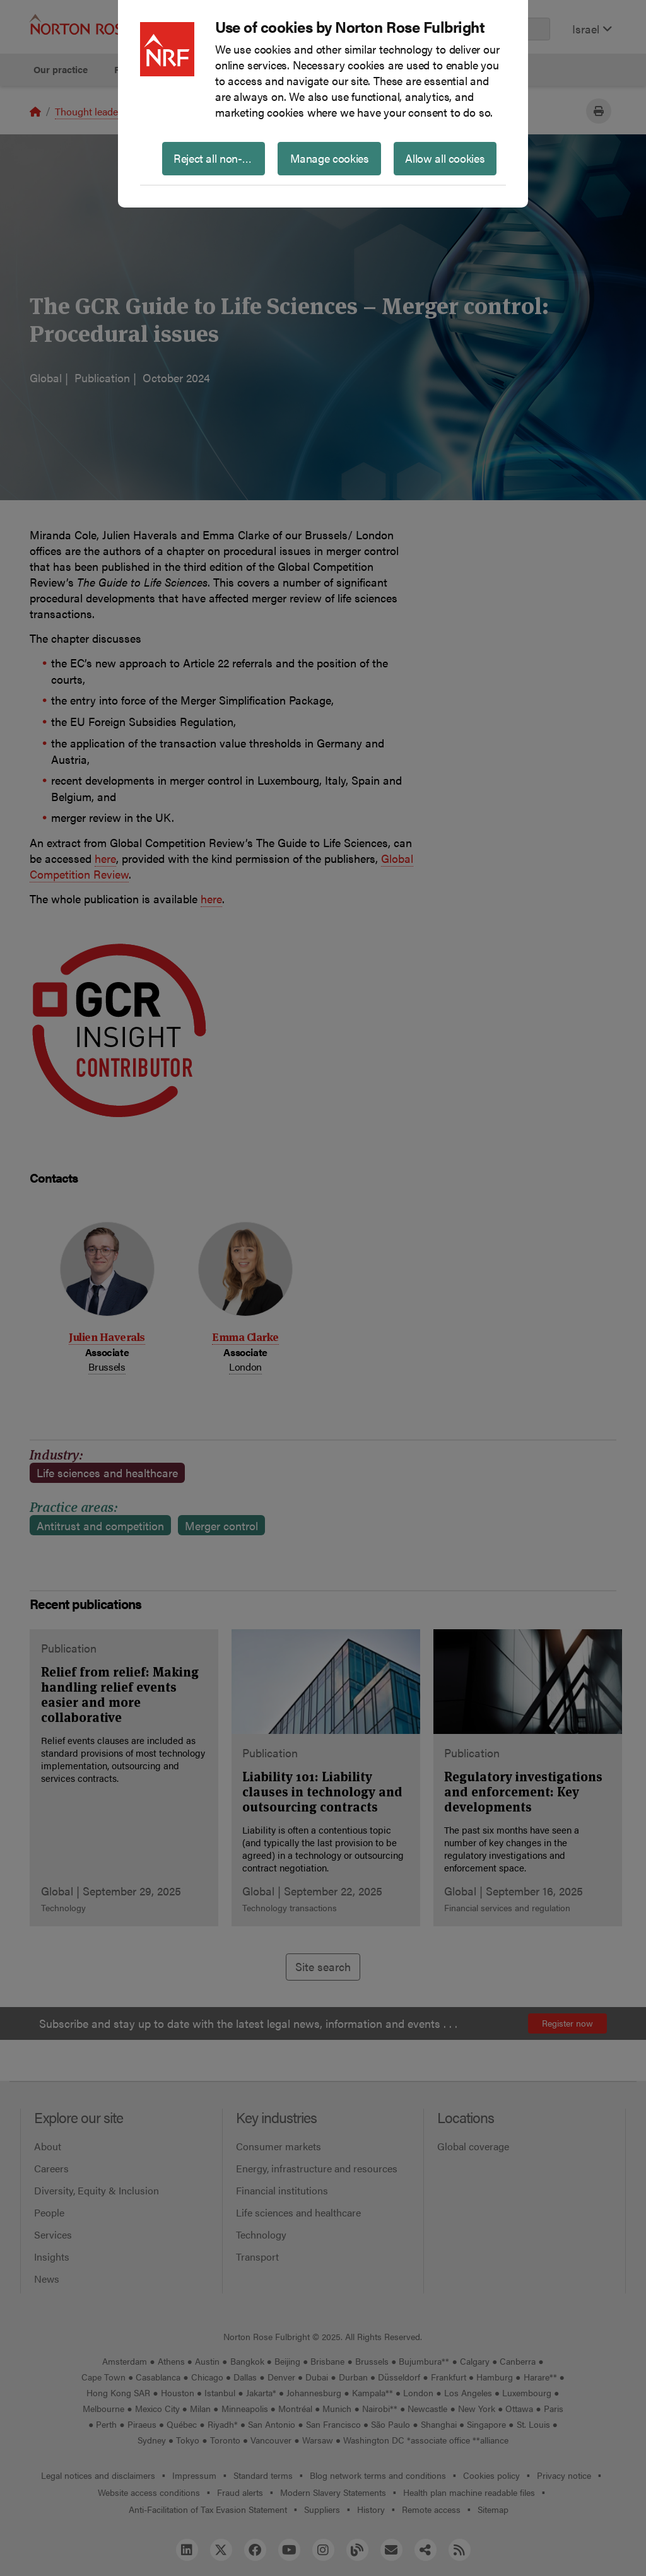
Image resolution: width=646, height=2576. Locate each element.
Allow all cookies (444, 158)
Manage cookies (329, 158)
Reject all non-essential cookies (219, 158)
